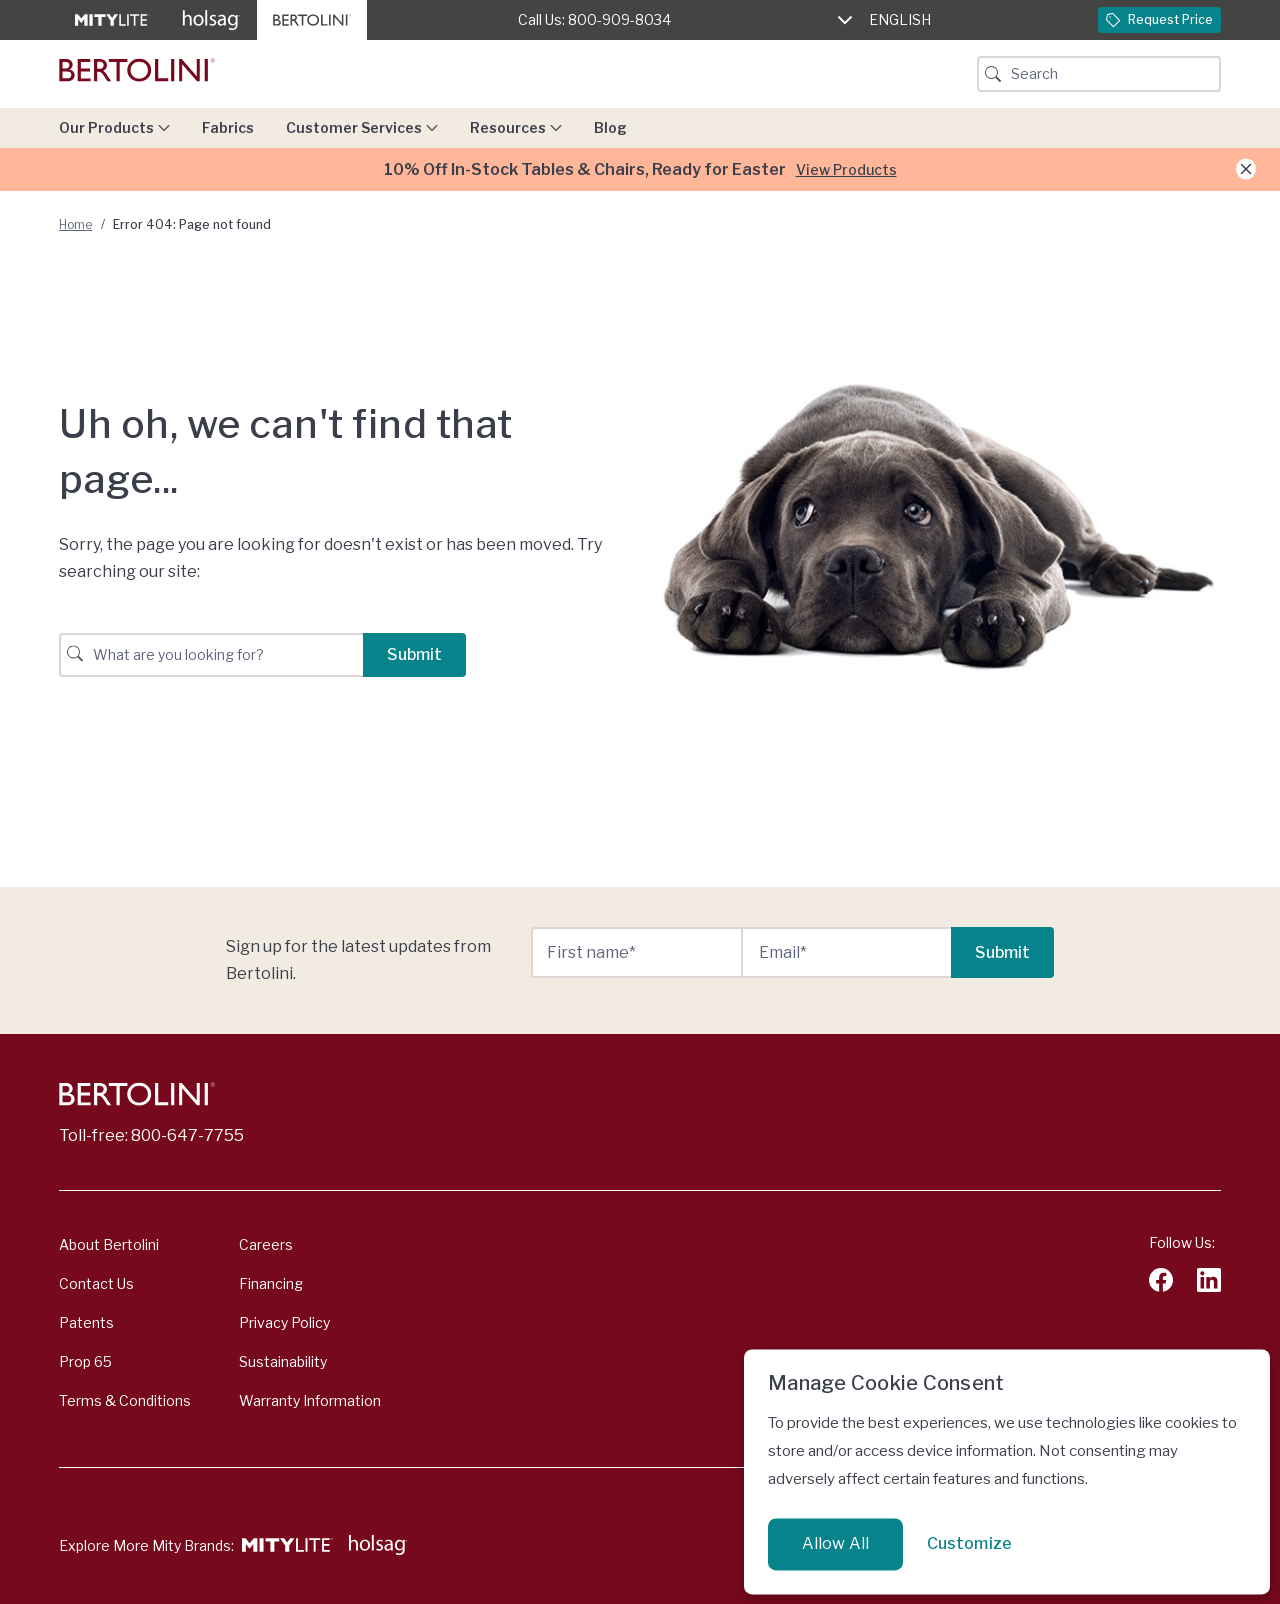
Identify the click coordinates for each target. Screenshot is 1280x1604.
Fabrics (228, 127)
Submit (414, 654)
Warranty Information (310, 1400)
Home (75, 224)
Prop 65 (85, 1361)
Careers (266, 1244)
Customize (969, 1543)
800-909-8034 (619, 19)
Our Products (114, 127)
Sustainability (283, 1361)
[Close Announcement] (1246, 169)
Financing (271, 1283)
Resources (516, 127)
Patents (86, 1322)
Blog (610, 127)
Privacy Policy (284, 1322)
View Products (846, 169)
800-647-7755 (187, 1135)
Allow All (835, 1543)
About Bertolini (109, 1244)
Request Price (1159, 19)
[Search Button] (993, 74)
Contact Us (96, 1283)
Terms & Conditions (125, 1400)
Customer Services (362, 127)
